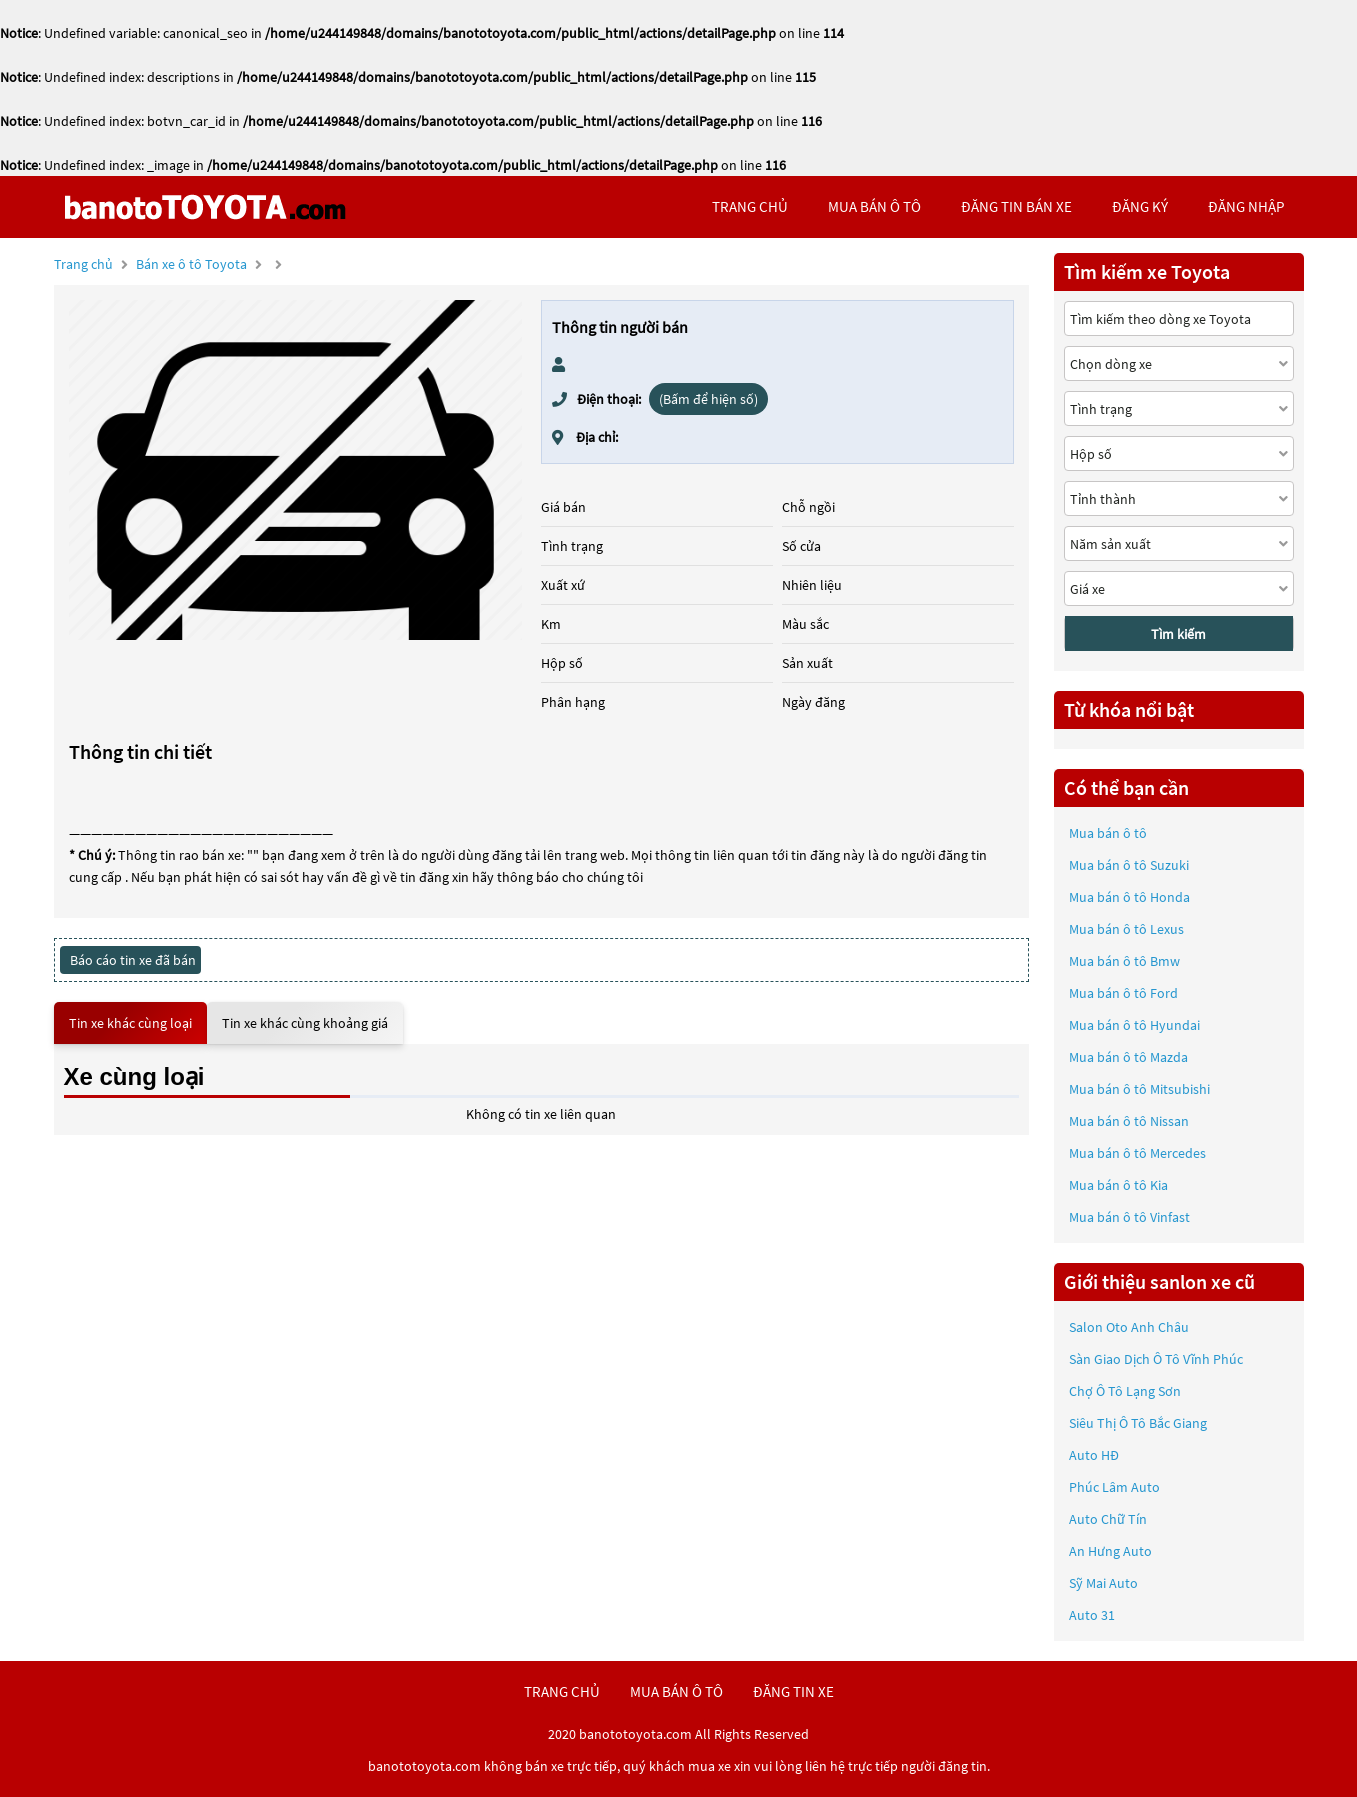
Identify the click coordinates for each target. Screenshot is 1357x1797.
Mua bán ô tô (1108, 833)
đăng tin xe (793, 1691)
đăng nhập (1246, 206)
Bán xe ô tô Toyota (191, 264)
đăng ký (1140, 206)
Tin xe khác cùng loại (130, 1023)
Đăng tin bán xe (1016, 206)
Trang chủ (83, 264)
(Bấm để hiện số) (708, 399)
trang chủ (750, 206)
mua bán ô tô (874, 206)
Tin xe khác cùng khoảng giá (305, 1023)
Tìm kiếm (1178, 634)
